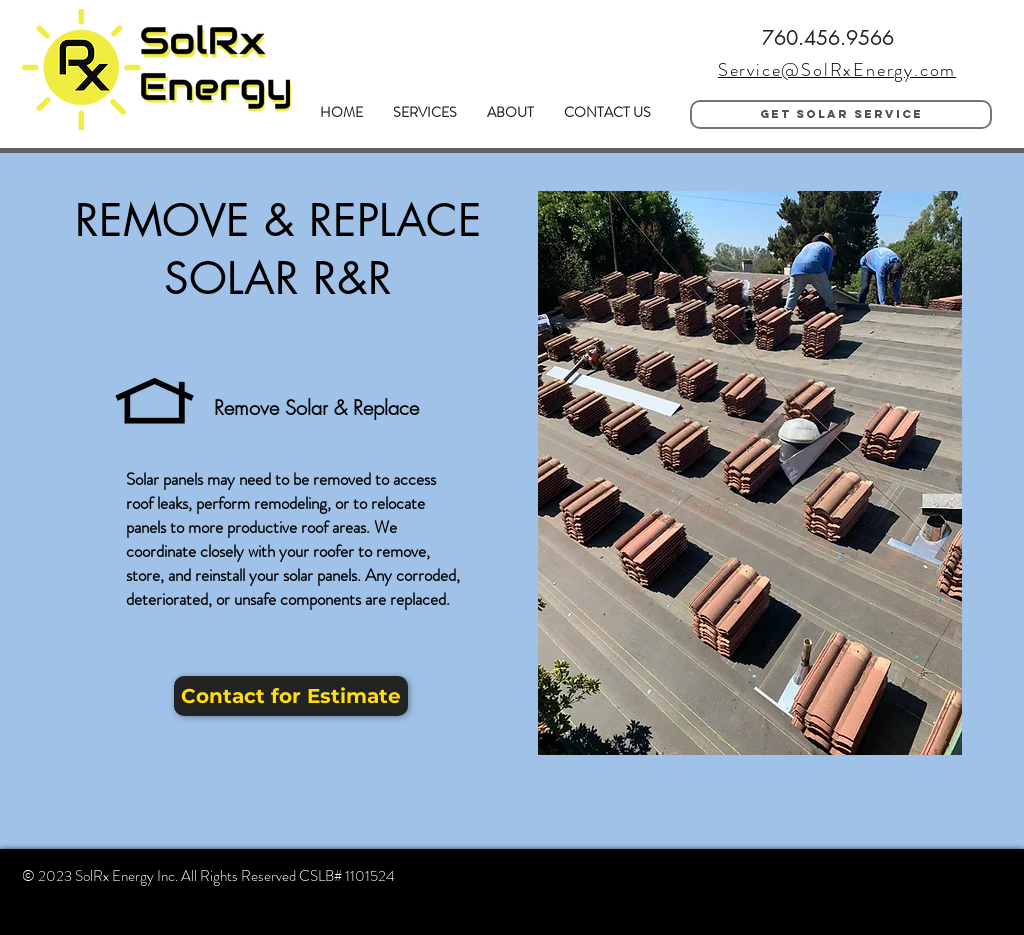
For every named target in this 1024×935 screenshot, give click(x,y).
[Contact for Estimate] (291, 696)
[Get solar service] (841, 114)
